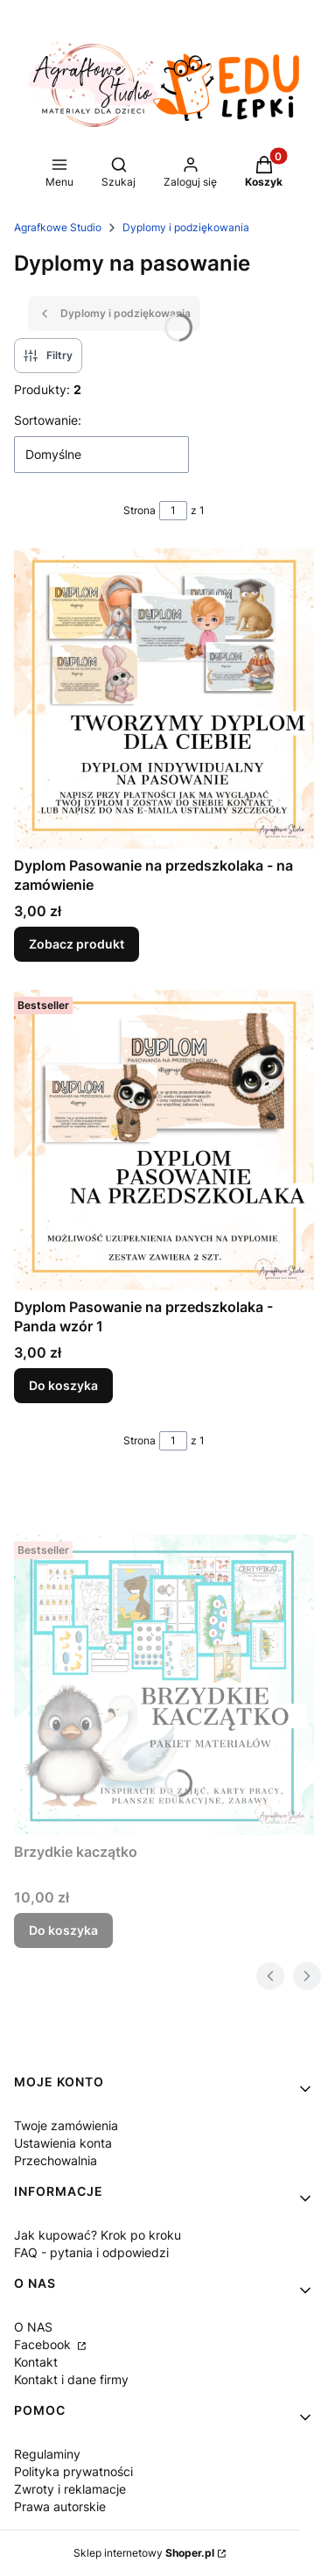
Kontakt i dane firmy (71, 2379)
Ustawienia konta (63, 2142)
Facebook (44, 2344)
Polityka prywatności (73, 2471)
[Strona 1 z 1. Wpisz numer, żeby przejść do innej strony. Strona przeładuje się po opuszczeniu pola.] (173, 510)
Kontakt (36, 2361)
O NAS (33, 2326)
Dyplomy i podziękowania (185, 227)
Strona (139, 510)
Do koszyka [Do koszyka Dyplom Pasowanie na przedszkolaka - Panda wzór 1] (63, 1385)
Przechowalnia (55, 2160)
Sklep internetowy (143, 2552)
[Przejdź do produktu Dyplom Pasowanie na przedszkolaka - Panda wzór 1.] (164, 1140)
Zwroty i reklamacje (70, 2488)
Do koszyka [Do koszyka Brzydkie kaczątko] (63, 1930)
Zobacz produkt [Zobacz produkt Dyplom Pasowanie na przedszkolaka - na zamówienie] (76, 943)
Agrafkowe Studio (57, 227)
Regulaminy (47, 2453)
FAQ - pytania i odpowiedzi (91, 2252)
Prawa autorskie (60, 2506)
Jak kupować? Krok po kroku (97, 2234)
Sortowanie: (47, 420)
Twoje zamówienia (66, 2125)
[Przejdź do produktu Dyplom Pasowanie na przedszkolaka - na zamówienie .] (164, 698)
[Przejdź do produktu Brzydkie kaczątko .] (164, 1685)
